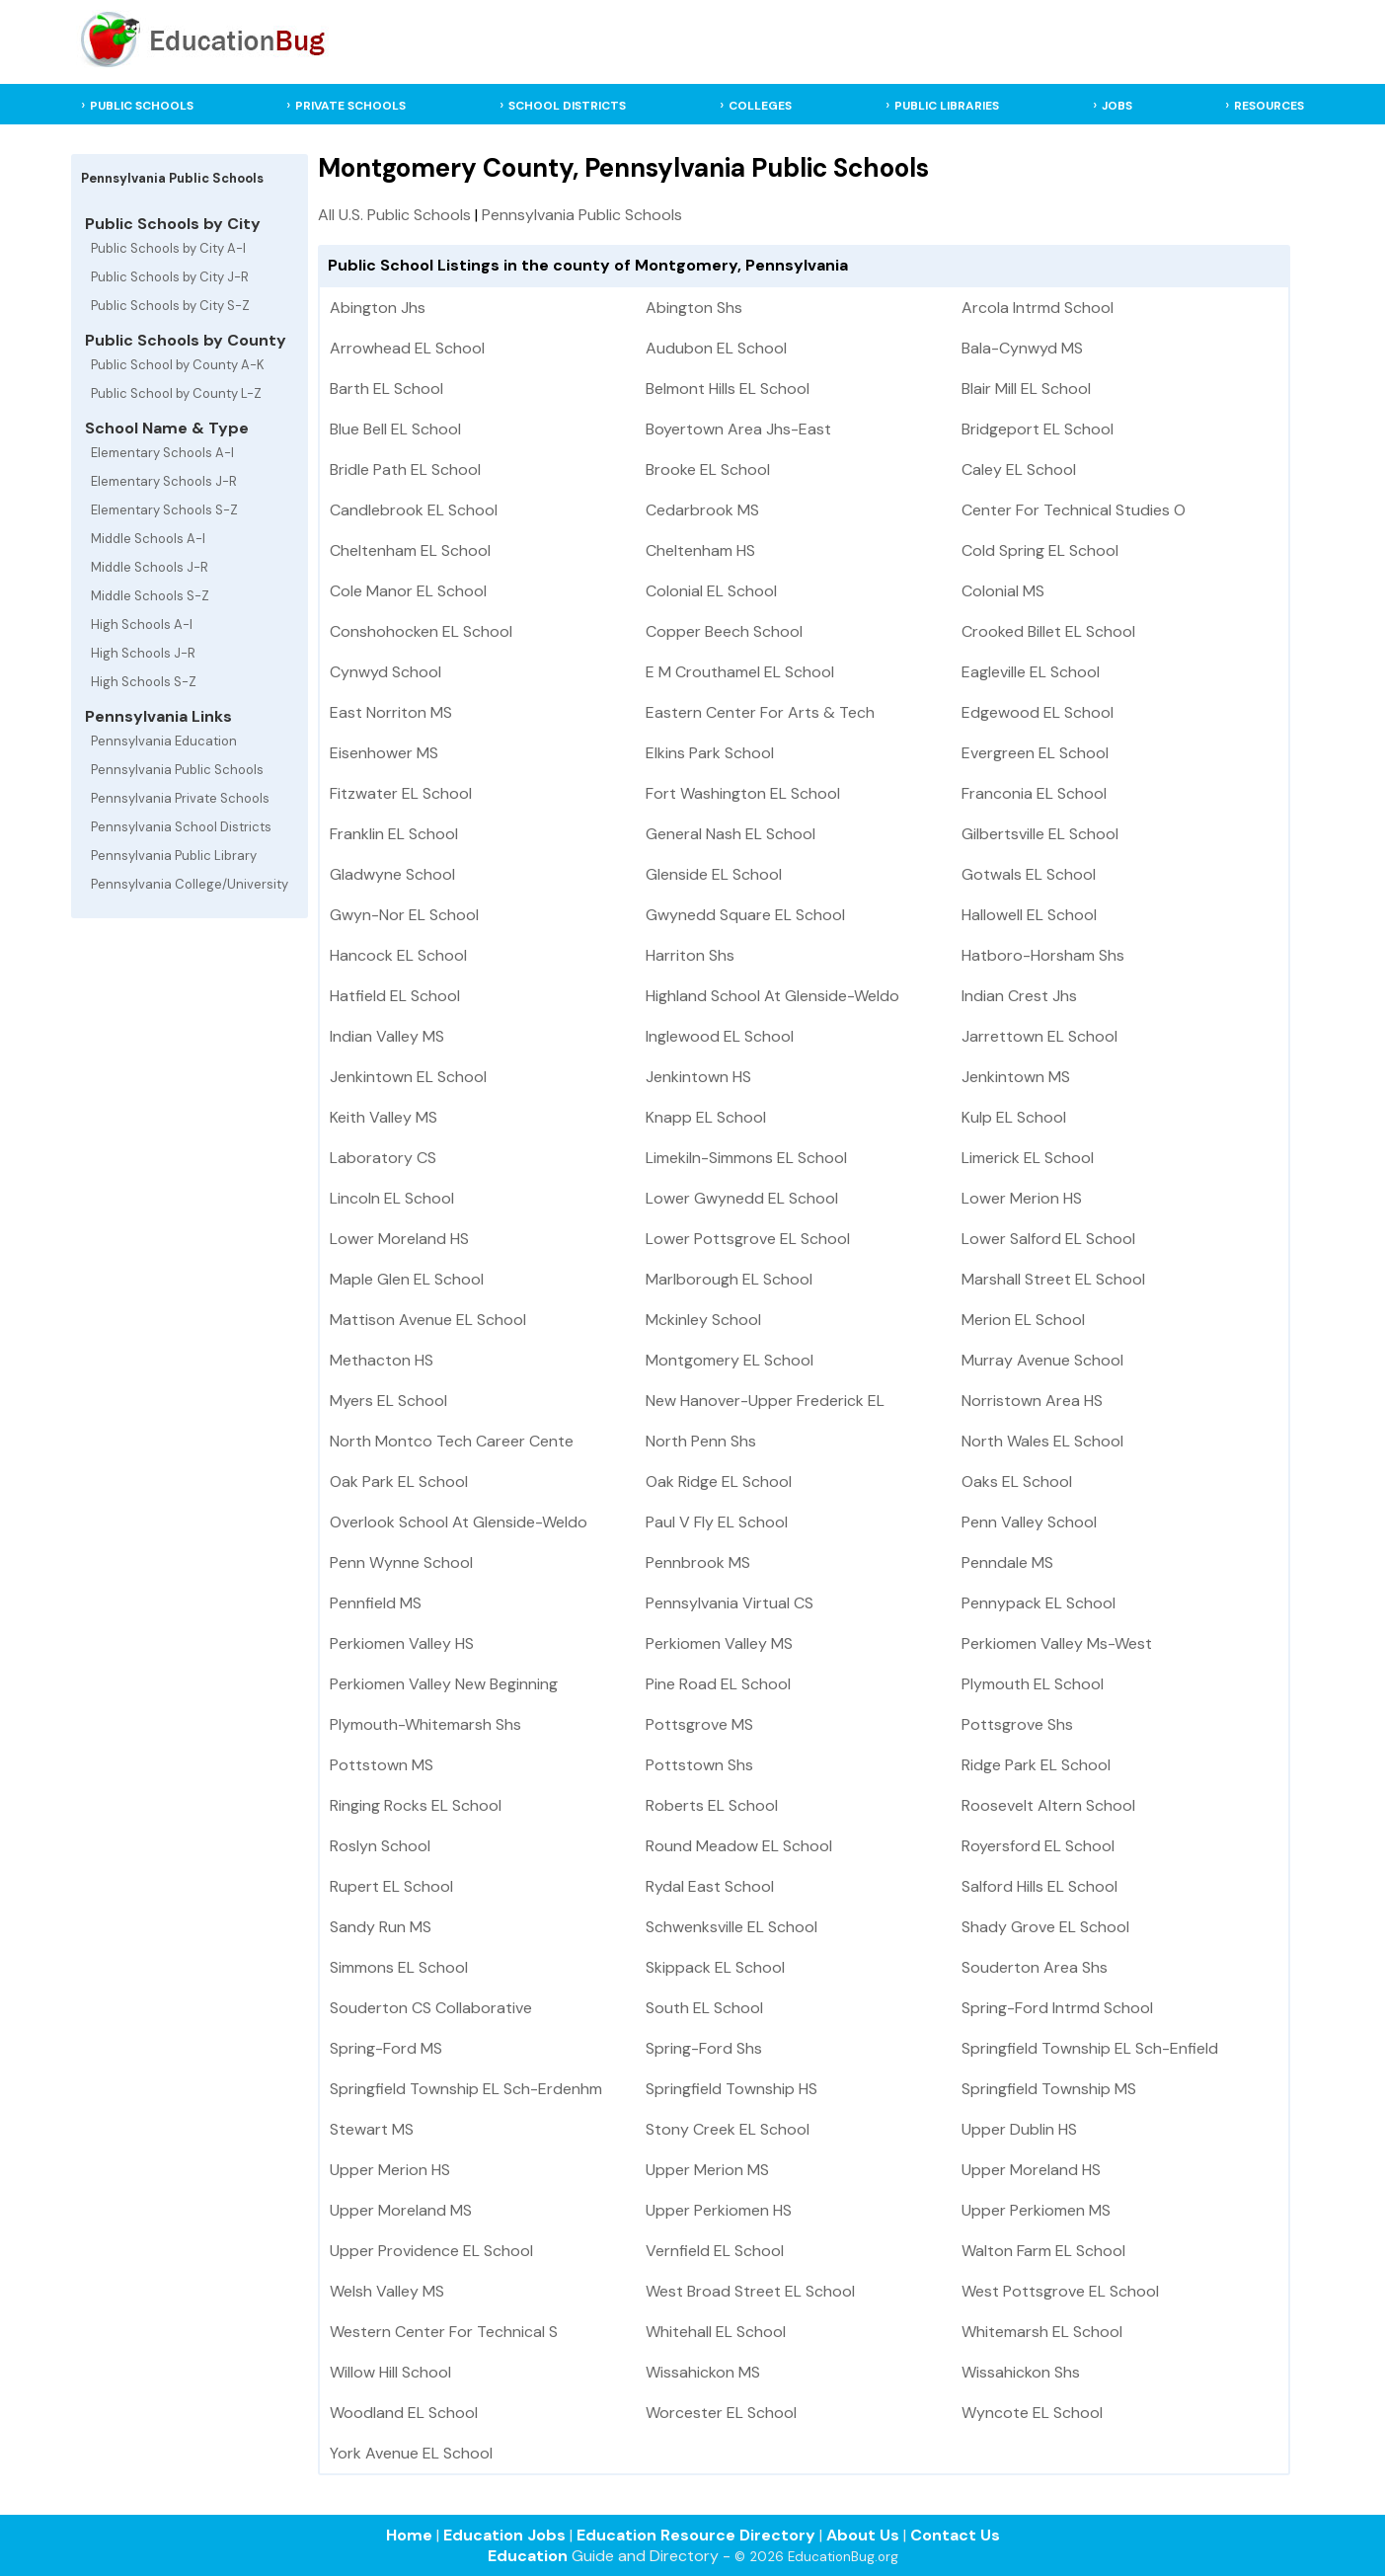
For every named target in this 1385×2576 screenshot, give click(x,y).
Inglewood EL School (720, 1036)
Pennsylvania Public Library (174, 855)
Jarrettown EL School (1039, 1036)
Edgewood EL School (1038, 712)
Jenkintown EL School (408, 1076)
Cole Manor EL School (408, 591)
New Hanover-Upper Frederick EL (765, 1400)
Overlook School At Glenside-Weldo (458, 1522)
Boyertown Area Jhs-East (738, 429)
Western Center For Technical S (444, 2331)
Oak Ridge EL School (719, 1481)
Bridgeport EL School (1038, 429)
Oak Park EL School (399, 1481)
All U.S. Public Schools (394, 214)
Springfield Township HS (731, 2088)
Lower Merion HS (1022, 1198)
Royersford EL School (1038, 1845)
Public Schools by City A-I (168, 248)
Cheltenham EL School (410, 550)
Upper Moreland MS (401, 2210)
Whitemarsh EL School (1042, 2331)
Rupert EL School (391, 1886)
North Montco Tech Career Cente (452, 1441)
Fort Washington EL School (743, 793)
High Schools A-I (141, 624)
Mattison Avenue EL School (428, 1319)
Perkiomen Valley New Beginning (444, 1684)
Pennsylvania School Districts (181, 827)
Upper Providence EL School (431, 2250)
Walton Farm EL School (1043, 2250)
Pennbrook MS (698, 1562)
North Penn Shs (701, 1441)
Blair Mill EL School (1026, 388)
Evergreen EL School (1035, 752)
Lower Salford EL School (1048, 1238)
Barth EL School (386, 388)
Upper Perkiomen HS (719, 2210)
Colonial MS (1003, 591)
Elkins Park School (710, 752)
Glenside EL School (714, 874)
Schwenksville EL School (731, 1926)
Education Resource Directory (696, 2535)
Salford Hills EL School (1039, 1886)
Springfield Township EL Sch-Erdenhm (466, 2088)
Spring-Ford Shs (704, 2048)
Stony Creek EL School (727, 2129)
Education (528, 2555)
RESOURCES (1269, 106)
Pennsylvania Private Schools (180, 798)
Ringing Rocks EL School (415, 1805)
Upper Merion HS (390, 2169)
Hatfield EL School (395, 995)
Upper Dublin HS (1019, 2129)
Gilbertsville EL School (1040, 833)
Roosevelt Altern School (1048, 1805)
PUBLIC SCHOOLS (141, 106)
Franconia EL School (1034, 793)
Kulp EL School (1014, 1117)
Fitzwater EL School (401, 793)
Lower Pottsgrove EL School (748, 1238)
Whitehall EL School (716, 2331)
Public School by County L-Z (176, 393)
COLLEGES (760, 106)
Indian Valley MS (387, 1036)
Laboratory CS (383, 1157)
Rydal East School (710, 1886)
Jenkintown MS (1016, 1076)
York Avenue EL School (411, 2453)
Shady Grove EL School (1045, 1926)
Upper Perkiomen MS (1036, 2210)
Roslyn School (380, 1845)
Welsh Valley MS (387, 2291)
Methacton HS (381, 1360)
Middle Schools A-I (148, 538)
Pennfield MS (376, 1603)
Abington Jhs (377, 307)
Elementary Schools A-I (162, 452)
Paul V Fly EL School (717, 1522)
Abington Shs (694, 307)
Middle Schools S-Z (150, 595)
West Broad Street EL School (750, 2291)
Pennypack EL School (1039, 1603)
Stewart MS (372, 2129)
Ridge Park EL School (1036, 1765)
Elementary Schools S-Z (164, 510)
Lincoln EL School (392, 1198)
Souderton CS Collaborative (431, 2007)
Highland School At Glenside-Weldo (772, 995)
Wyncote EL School (1032, 2412)
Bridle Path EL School (405, 469)
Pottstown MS (381, 1765)
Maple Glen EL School (407, 1279)
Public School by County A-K (178, 364)
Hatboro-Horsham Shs (1043, 955)
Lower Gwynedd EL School (742, 1198)
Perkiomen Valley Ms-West (1057, 1643)
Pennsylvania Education (164, 741)
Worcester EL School (721, 2412)
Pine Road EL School (718, 1684)
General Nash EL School (730, 833)
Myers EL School (388, 1400)
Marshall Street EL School (1053, 1279)
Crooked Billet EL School (1048, 631)
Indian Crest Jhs (1019, 995)
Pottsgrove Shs (1017, 1724)
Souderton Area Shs (1035, 1967)
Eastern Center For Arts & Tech (760, 712)
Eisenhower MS (384, 752)
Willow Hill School (390, 2372)
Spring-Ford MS (386, 2048)
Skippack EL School (715, 1967)
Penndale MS (1007, 1562)
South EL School (704, 2007)
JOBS (1117, 106)
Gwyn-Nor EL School (404, 914)
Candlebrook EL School (414, 510)
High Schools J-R (143, 653)
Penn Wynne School (401, 1562)
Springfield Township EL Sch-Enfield (1090, 2048)
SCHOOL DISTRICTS (567, 106)
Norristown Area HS (1032, 1400)
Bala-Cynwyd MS (1022, 348)
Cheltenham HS (700, 550)
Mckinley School (703, 1319)
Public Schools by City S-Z (170, 305)
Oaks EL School (1017, 1481)
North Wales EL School (1042, 1441)
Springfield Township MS (1049, 2088)
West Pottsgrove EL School (1060, 2291)
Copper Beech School (724, 631)
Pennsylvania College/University (189, 884)
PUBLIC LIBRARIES (946, 106)
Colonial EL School (711, 591)
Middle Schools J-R (149, 567)
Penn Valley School (1029, 1522)
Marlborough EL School (729, 1279)
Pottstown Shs (699, 1765)
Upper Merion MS (707, 2169)
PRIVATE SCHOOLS (350, 106)
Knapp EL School (706, 1117)
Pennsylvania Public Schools (177, 769)
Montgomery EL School (729, 1360)
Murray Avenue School (1042, 1360)
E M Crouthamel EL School (740, 672)
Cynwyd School (385, 672)
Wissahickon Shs (1021, 2372)
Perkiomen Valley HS (402, 1643)
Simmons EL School (399, 1967)
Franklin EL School (394, 833)
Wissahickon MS (703, 2372)
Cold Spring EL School (1040, 550)
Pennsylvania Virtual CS (729, 1603)
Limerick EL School (1028, 1157)
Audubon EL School (716, 348)
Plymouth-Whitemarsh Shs (425, 1724)
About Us (862, 2535)
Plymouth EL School (1033, 1684)
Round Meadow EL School (739, 1845)
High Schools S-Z (143, 681)
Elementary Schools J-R (164, 481)
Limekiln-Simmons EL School (746, 1157)
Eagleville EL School (1031, 672)
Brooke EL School (708, 469)
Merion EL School (1023, 1319)
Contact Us (955, 2535)
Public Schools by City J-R (170, 277)
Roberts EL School (712, 1805)
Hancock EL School (398, 955)
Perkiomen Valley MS (719, 1643)
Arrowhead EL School (407, 348)
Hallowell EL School (1029, 914)
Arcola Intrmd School (1038, 307)
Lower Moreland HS (399, 1238)
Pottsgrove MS (699, 1724)
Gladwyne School (392, 874)
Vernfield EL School (715, 2250)
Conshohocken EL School (421, 631)
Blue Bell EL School (395, 429)
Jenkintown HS (698, 1076)
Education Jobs (504, 2535)
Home (409, 2535)
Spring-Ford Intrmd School (1057, 2007)
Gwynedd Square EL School (745, 914)
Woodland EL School (404, 2412)
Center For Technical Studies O (1074, 510)
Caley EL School (1019, 469)
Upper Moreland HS (1031, 2169)
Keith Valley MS (383, 1117)
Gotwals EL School (1029, 874)
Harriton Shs (690, 955)
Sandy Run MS (380, 1926)
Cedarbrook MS (702, 510)
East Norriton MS (391, 712)
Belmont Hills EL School (727, 388)
